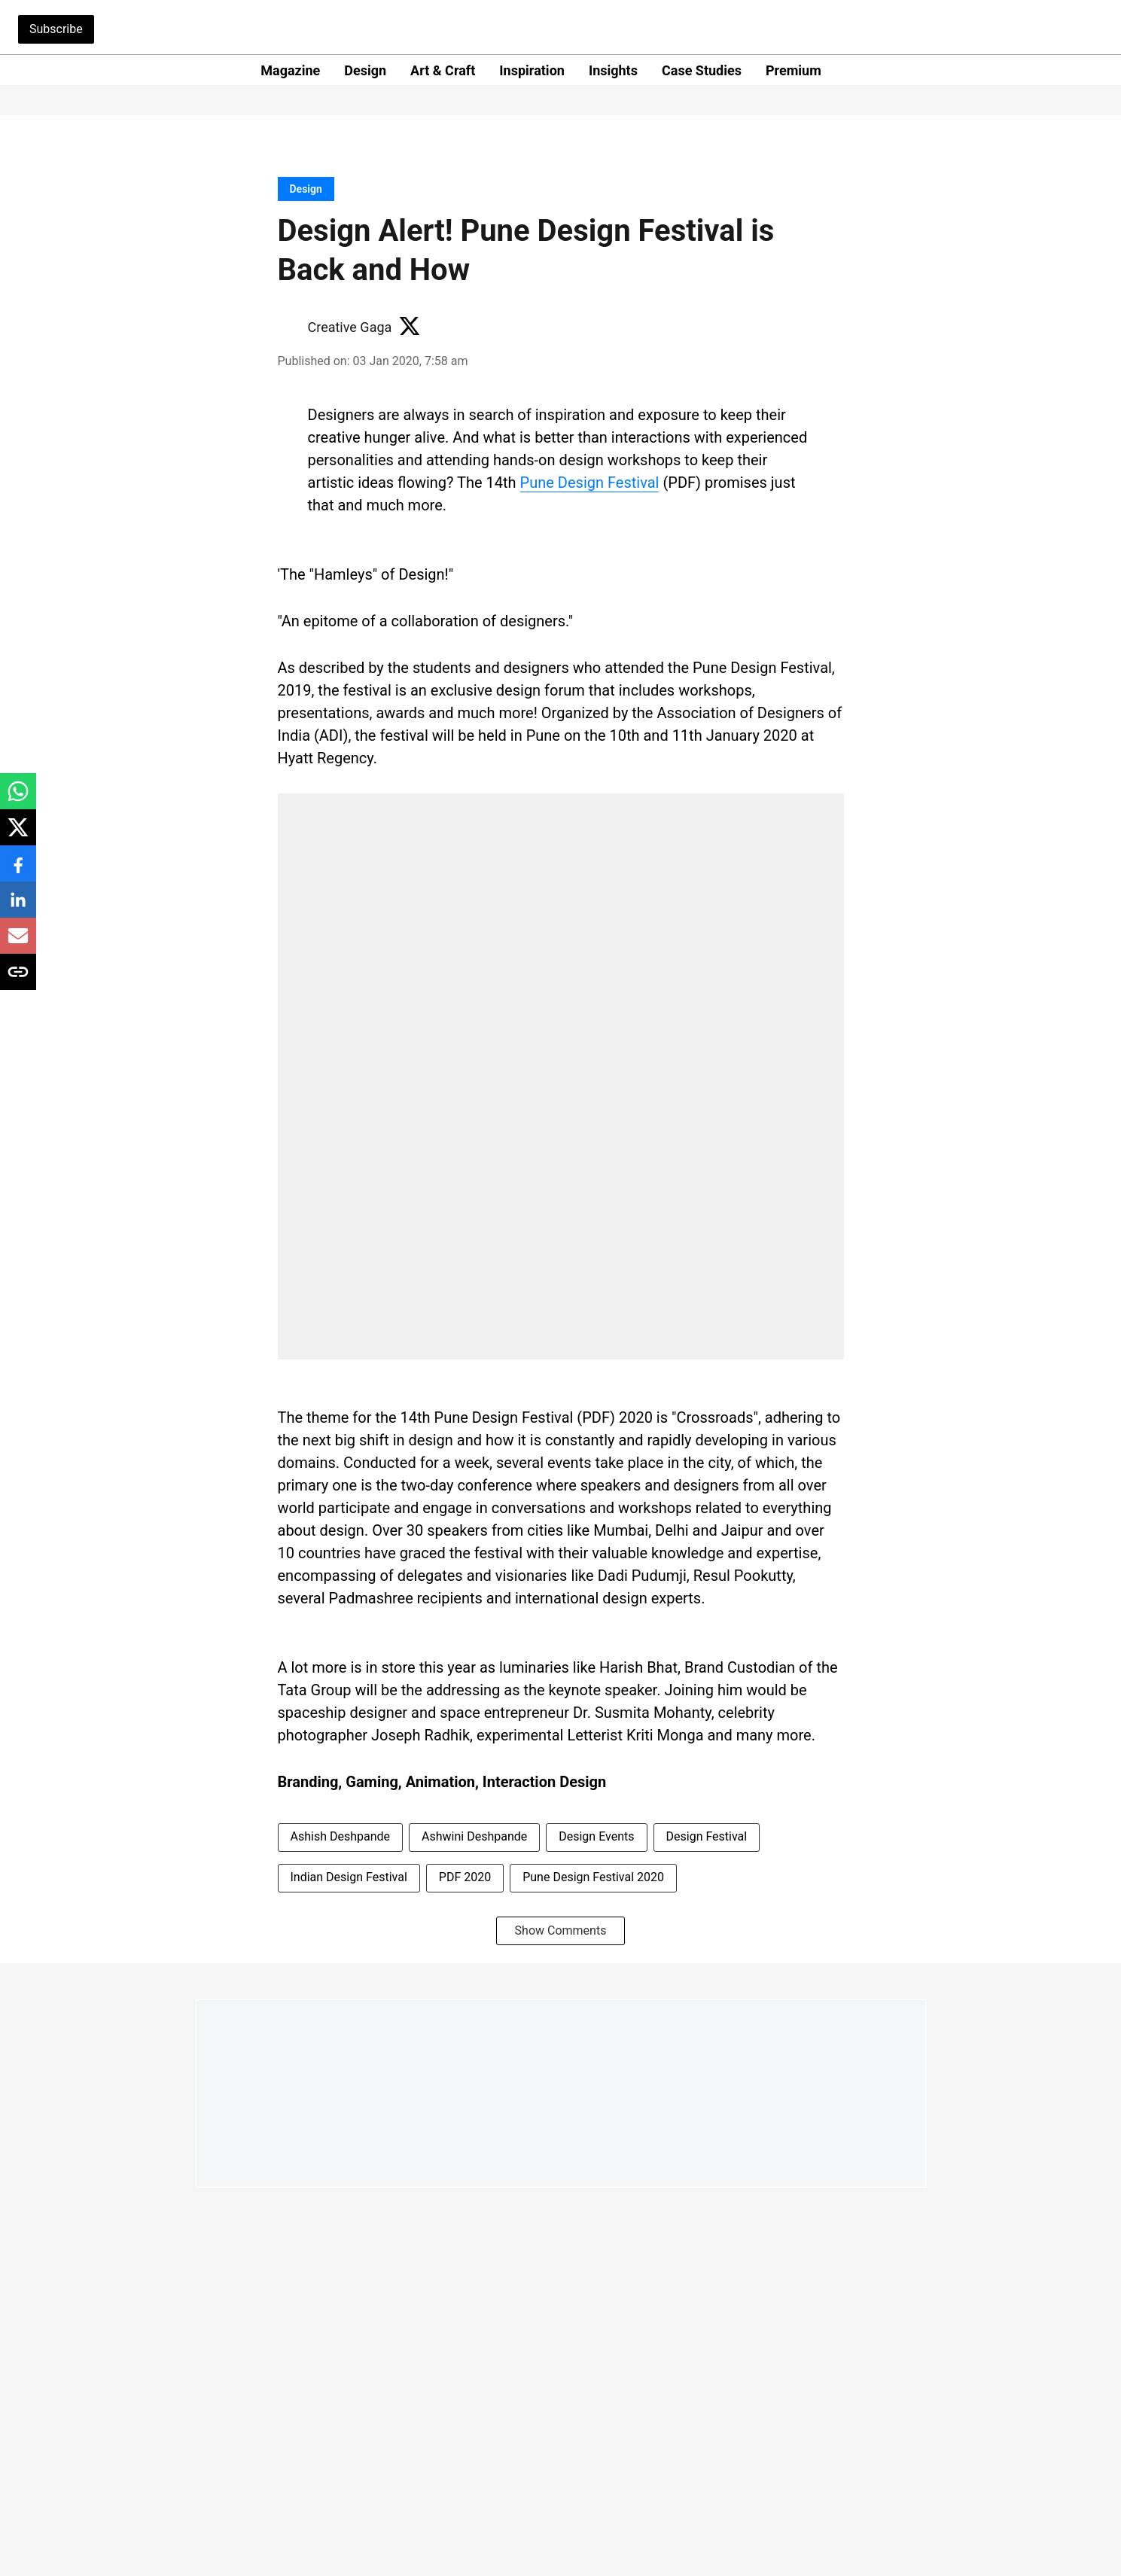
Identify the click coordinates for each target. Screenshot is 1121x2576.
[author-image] (290, 327)
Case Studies (702, 70)
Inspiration (532, 70)
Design (365, 70)
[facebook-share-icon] (18, 871)
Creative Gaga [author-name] (350, 327)
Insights (613, 70)
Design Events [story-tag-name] (596, 1836)
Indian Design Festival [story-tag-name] (349, 1877)
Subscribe (56, 29)
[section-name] (306, 188)
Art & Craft (442, 70)
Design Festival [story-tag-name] (707, 1836)
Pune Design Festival (590, 482)
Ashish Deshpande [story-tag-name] (341, 1836)
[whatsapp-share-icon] (18, 799)
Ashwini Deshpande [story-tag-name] (474, 1836)
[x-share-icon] (18, 835)
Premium (793, 70)
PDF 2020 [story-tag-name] (465, 1877)
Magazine (290, 70)
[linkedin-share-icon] (18, 907)
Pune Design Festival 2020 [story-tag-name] (593, 1877)
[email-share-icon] (18, 943)
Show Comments (561, 1930)
